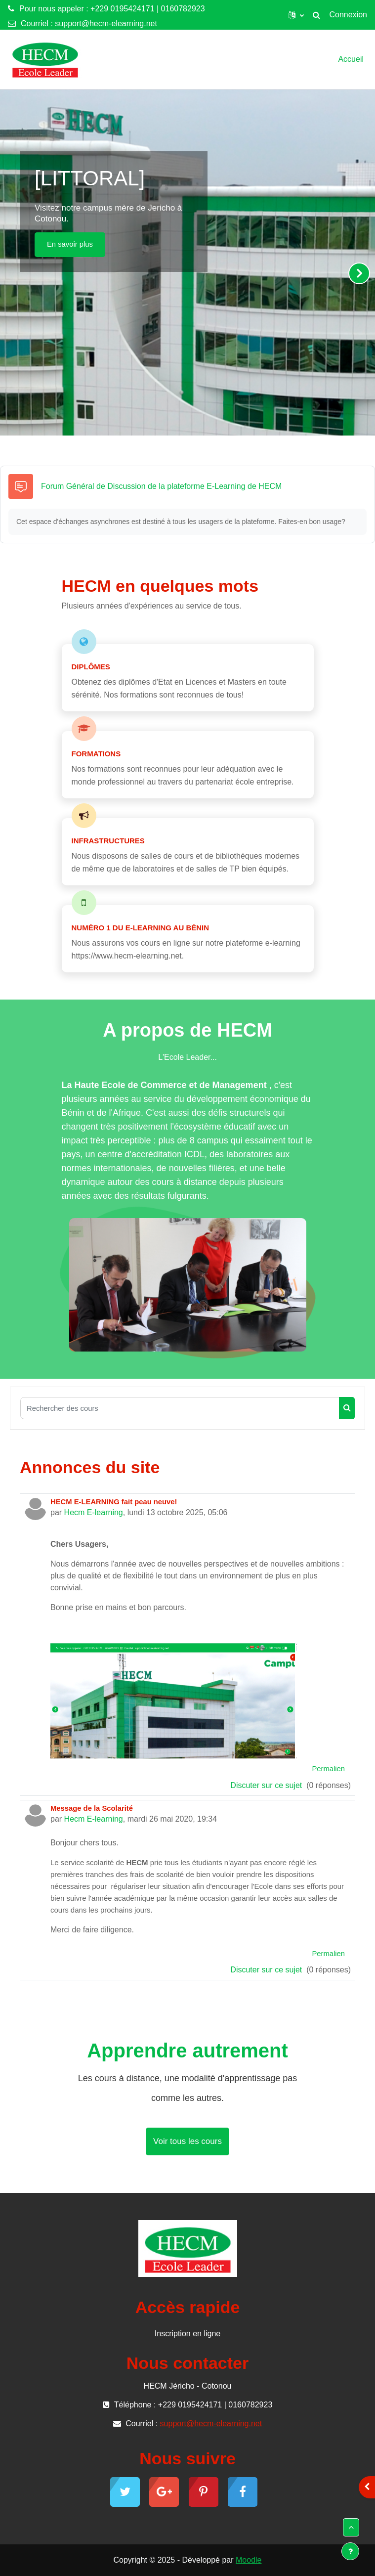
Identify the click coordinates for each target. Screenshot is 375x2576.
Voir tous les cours (187, 2141)
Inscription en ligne (187, 2333)
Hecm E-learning (93, 1512)
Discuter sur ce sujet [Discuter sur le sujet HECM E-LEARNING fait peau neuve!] (267, 1785)
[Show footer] (350, 2551)
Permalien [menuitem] (328, 1769)
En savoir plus (70, 244)
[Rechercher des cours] (179, 1408)
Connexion (349, 14)
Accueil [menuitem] (351, 59)
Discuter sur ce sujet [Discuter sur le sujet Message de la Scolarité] (267, 1969)
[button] (296, 15)
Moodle (248, 2560)
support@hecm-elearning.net (106, 23)
